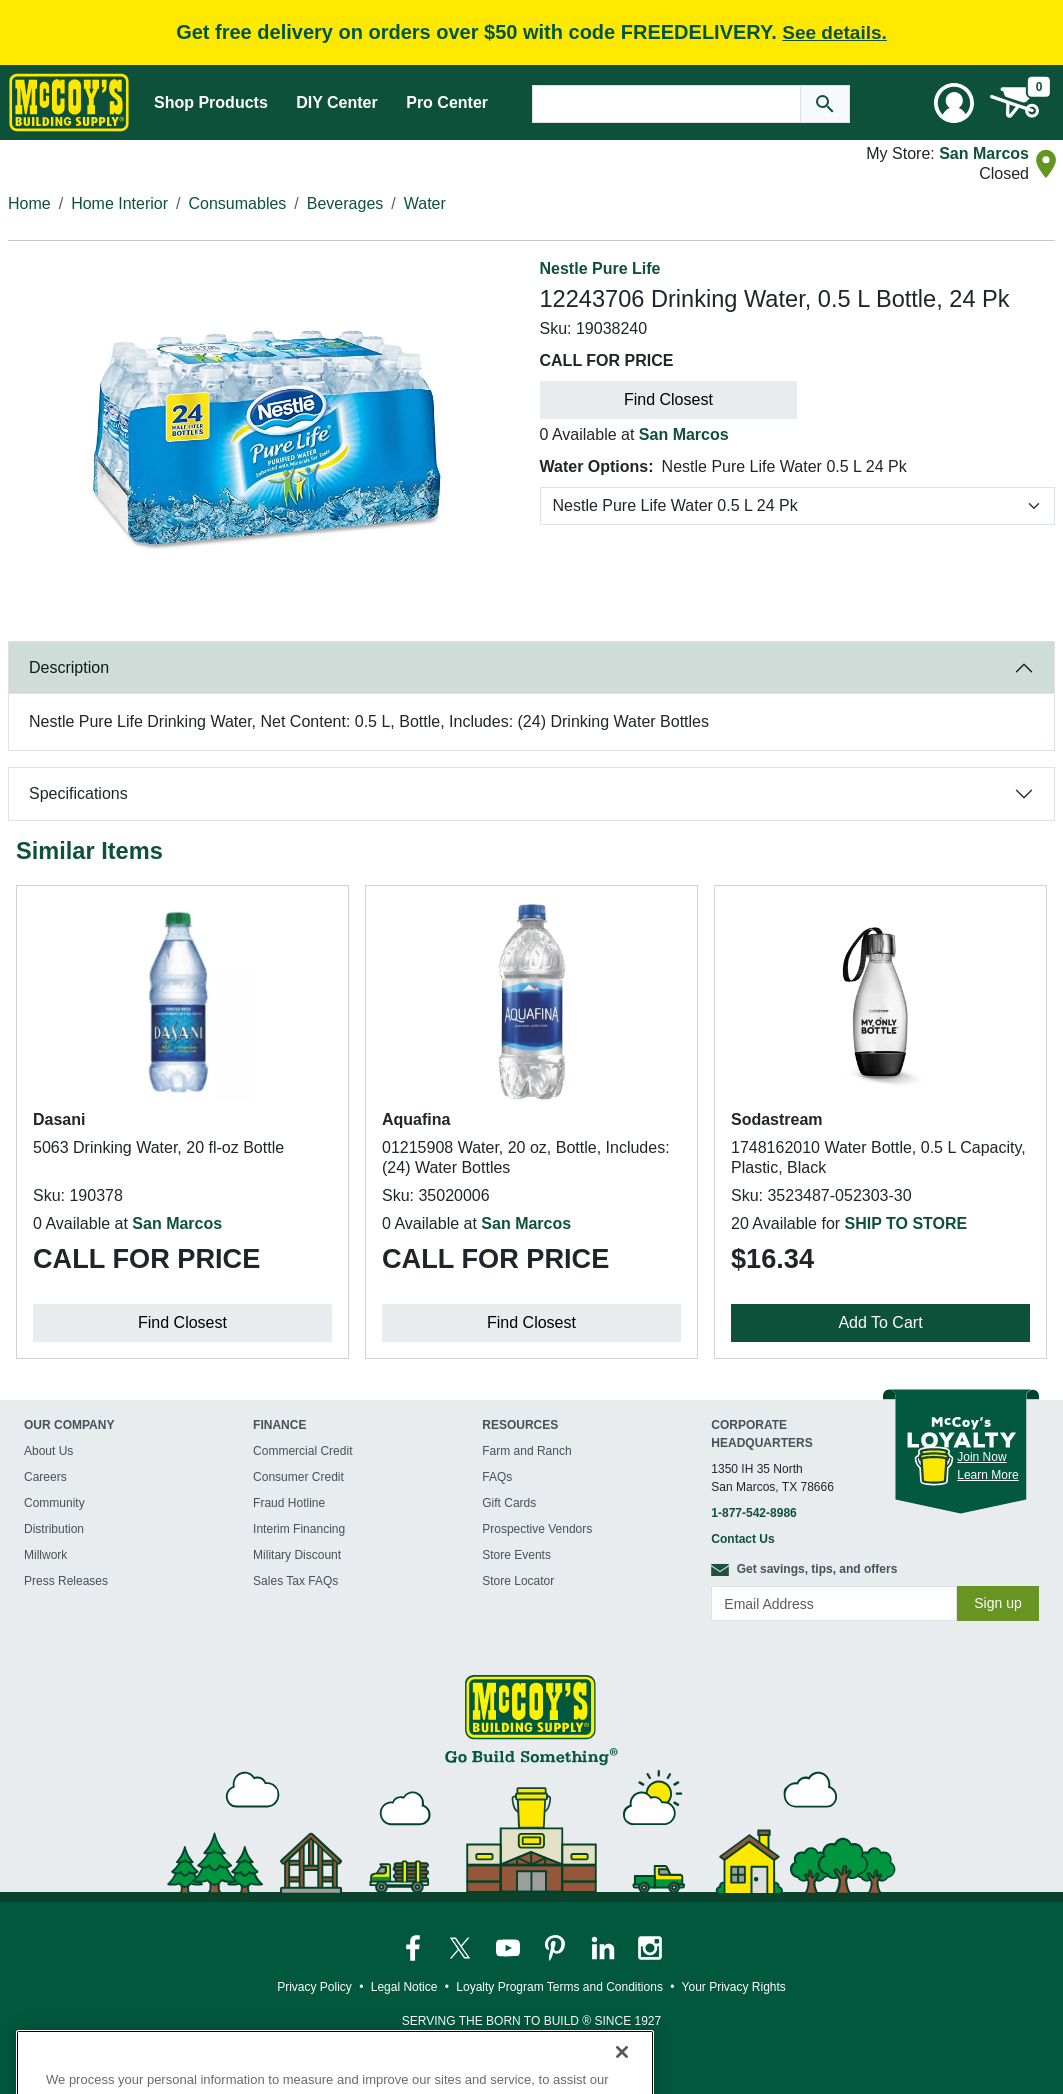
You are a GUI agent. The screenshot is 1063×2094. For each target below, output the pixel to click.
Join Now (981, 1457)
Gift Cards (509, 1503)
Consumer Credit (298, 1477)
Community (54, 1503)
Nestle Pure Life (600, 268)
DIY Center (337, 102)
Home (29, 203)
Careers (45, 1477)
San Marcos (984, 153)
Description (69, 667)
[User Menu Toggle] (954, 103)
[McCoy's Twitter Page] (461, 1947)
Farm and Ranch (526, 1451)
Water (425, 203)
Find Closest (668, 399)
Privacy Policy (314, 1987)
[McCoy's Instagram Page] (650, 1947)
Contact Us (742, 1539)
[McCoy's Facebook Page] (414, 1947)
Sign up (997, 1603)
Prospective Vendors (537, 1529)
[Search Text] (667, 104)
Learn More (987, 1475)
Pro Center (447, 102)
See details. (834, 32)
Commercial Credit (302, 1451)
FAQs (497, 1477)
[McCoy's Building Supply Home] (69, 102)
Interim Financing (299, 1529)
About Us (48, 1451)
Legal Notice (404, 1987)
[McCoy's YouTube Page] (509, 1947)
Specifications (78, 793)
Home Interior (119, 203)
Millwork (45, 1555)
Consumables (238, 203)
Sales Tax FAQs (295, 1581)
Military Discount (297, 1555)
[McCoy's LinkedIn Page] (604, 1947)
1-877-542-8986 (753, 1513)
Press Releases (66, 1581)
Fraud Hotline (289, 1503)
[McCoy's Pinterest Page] (556, 1947)
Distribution (54, 1529)
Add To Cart (880, 1322)
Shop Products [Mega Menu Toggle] (211, 102)
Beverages (345, 203)
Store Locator (518, 1581)
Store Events (516, 1555)
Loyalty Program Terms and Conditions (559, 1987)
